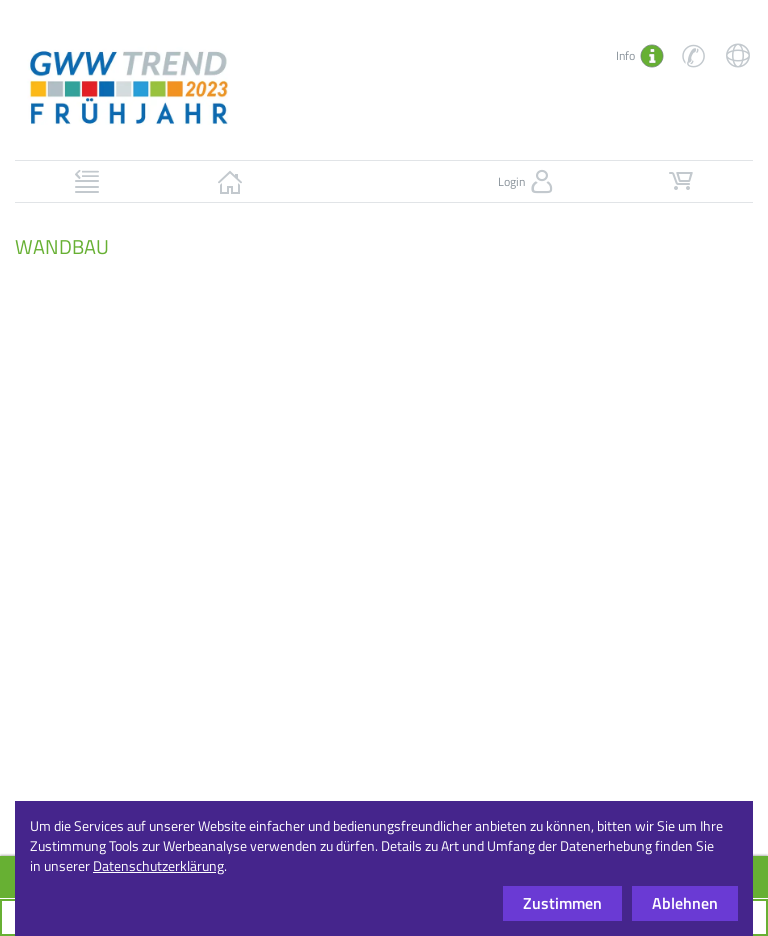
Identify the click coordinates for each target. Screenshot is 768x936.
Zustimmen (562, 903)
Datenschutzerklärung (158, 865)
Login (527, 182)
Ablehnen (685, 903)
